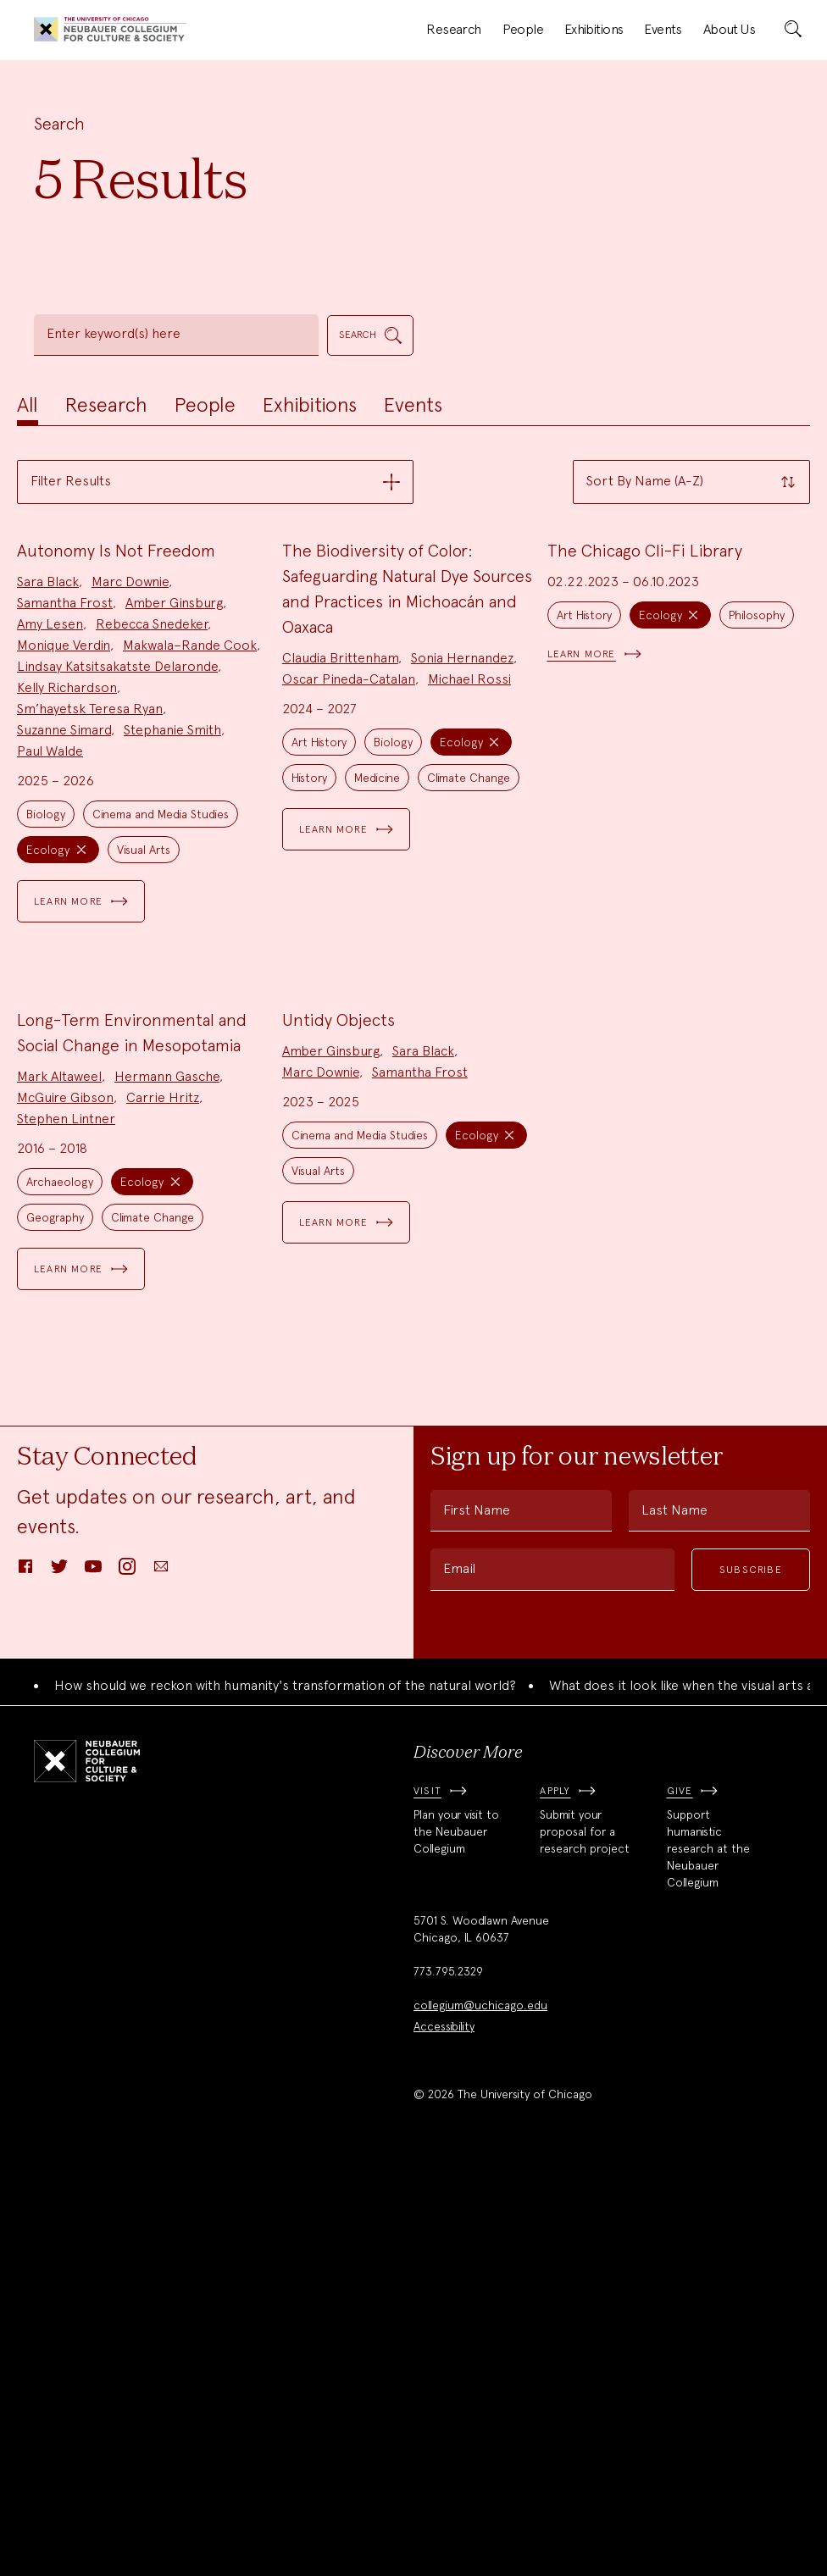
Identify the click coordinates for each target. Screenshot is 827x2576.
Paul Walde (50, 953)
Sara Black (48, 784)
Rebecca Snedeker (152, 826)
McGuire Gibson (65, 1502)
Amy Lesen (50, 826)
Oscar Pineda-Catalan (348, 881)
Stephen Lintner (66, 1523)
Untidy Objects (338, 1425)
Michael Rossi (469, 881)
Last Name (674, 1915)
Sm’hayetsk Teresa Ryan (90, 911)
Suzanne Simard (64, 932)
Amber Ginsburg (174, 805)
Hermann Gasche (166, 1481)
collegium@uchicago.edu (480, 2411)
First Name (476, 1915)
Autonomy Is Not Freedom (116, 753)
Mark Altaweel (59, 1481)
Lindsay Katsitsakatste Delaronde (117, 869)
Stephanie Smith (172, 932)
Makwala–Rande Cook (190, 847)
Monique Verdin (63, 847)
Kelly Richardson (67, 890)
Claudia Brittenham (340, 860)
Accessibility (444, 2432)
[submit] (793, 29)
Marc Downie (130, 784)
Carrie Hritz (162, 1502)
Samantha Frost (65, 805)
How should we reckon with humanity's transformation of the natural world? (285, 2090)
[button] (215, 482)
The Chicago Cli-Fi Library (644, 753)
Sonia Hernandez (462, 860)
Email (459, 1973)
